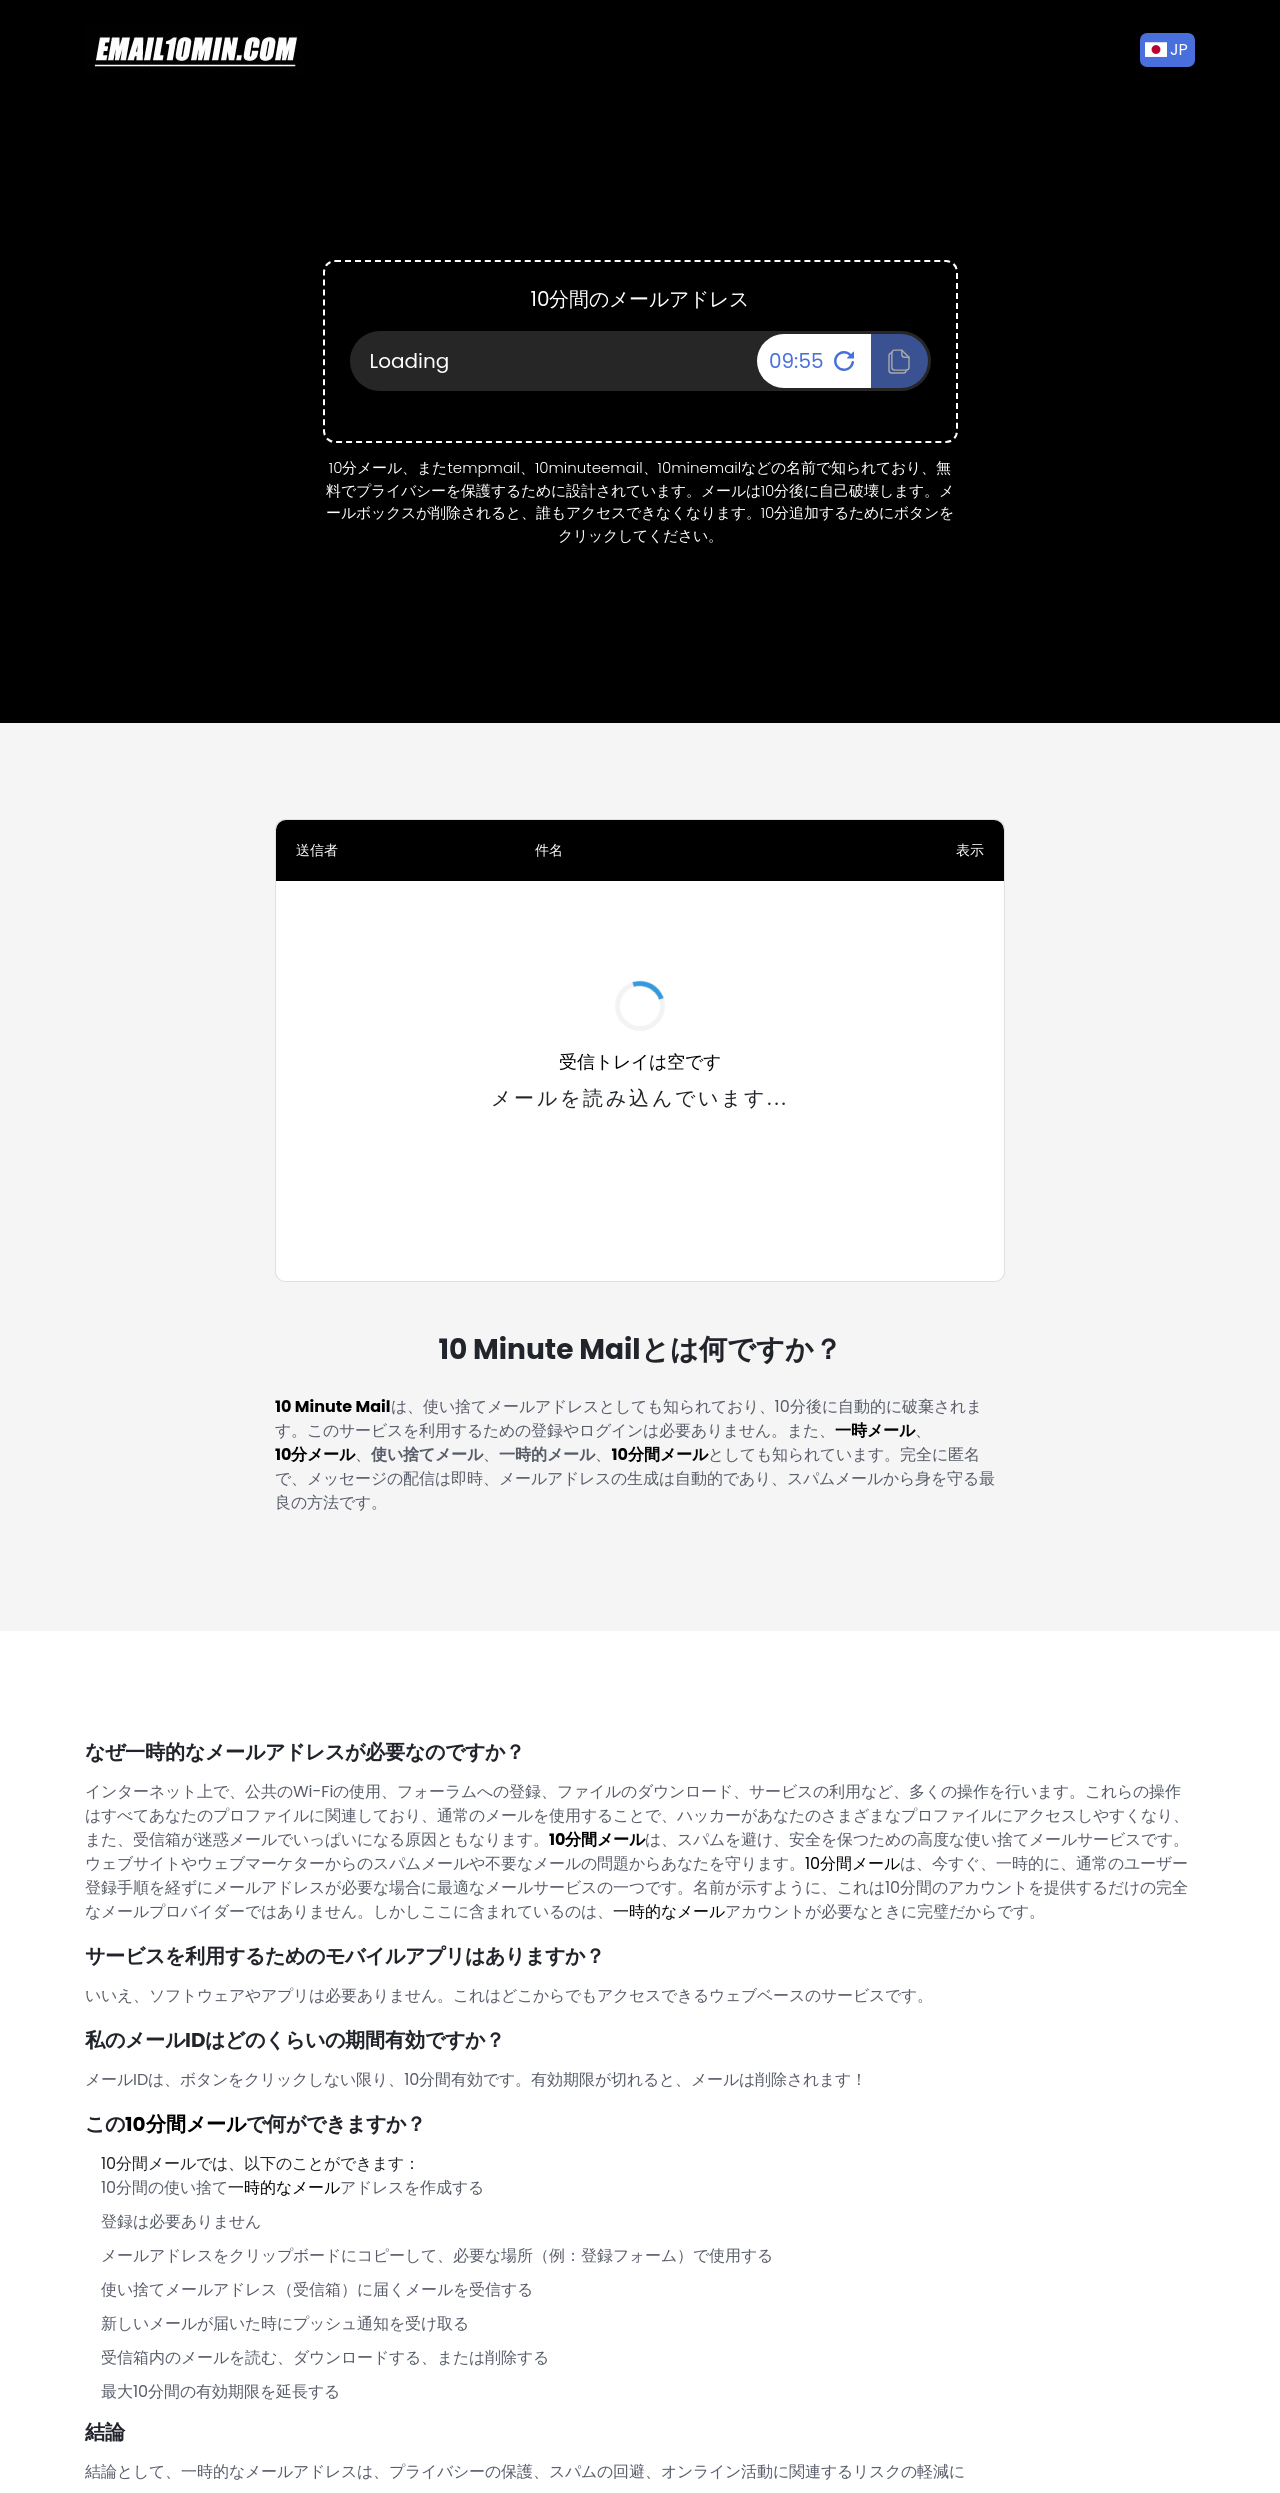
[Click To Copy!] (899, 361)
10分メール (315, 1454)
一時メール (875, 1430)
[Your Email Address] (640, 361)
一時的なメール (669, 1911)
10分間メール (659, 1454)
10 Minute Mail (333, 1406)
